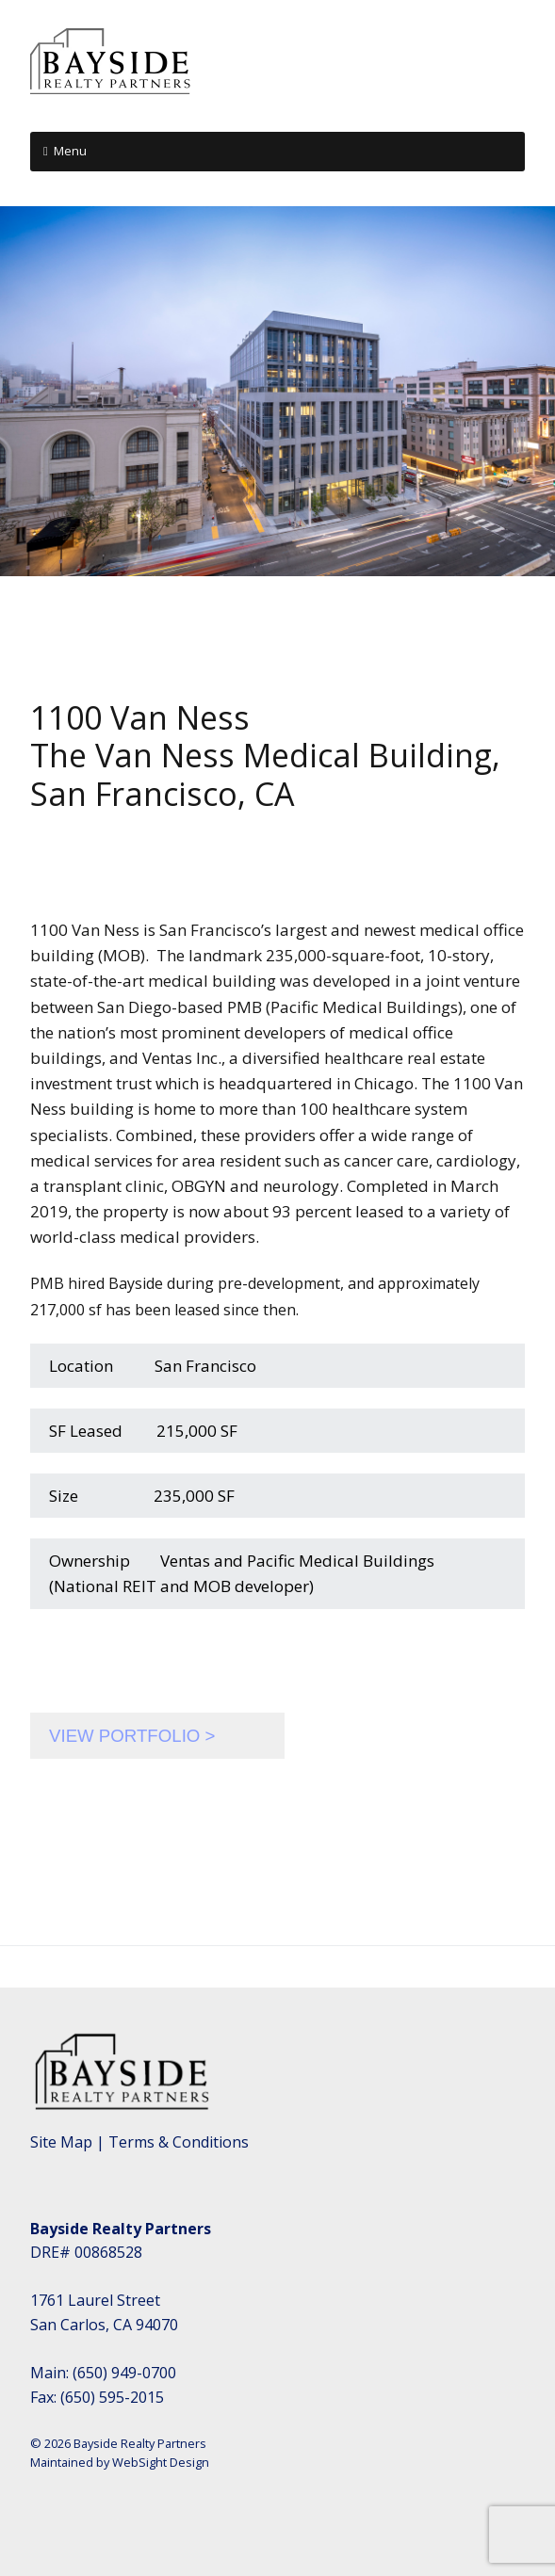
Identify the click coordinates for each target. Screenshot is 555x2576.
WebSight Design (160, 2462)
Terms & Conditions (178, 2142)
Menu (70, 150)
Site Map (61, 2142)
